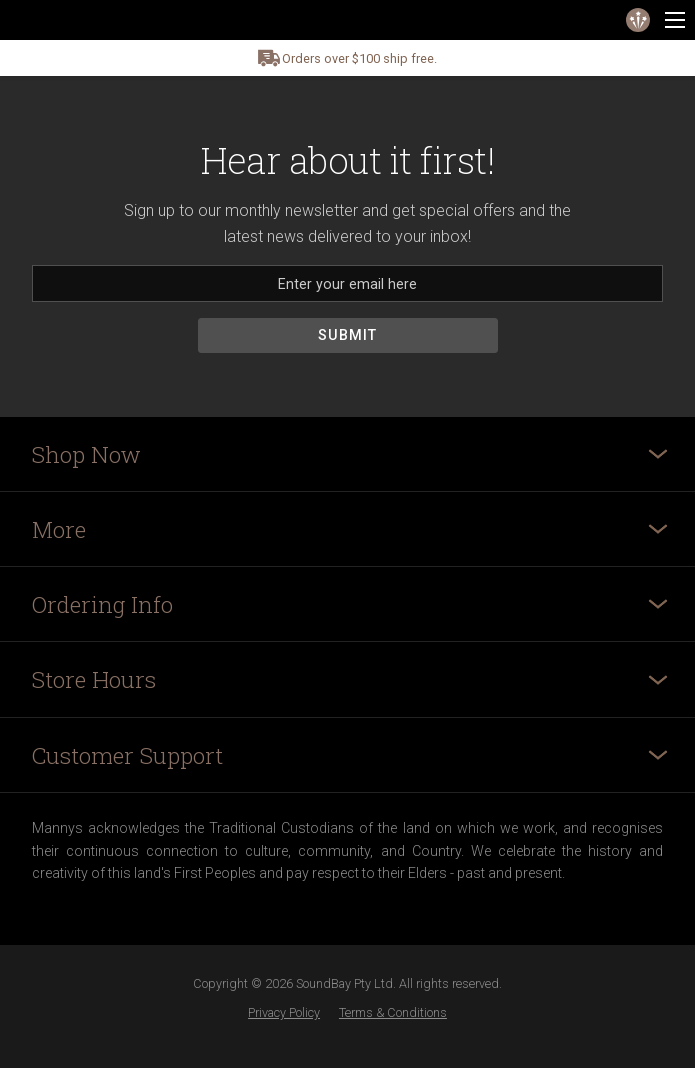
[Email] (347, 283)
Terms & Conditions (393, 1012)
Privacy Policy (284, 1012)
